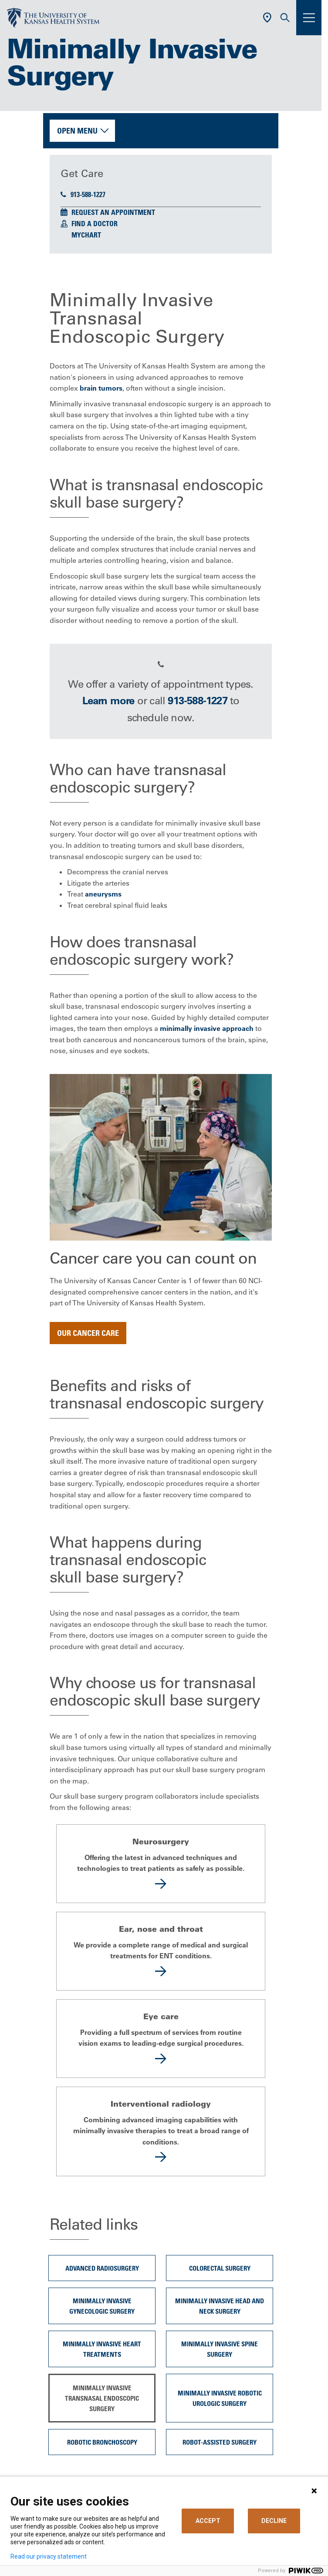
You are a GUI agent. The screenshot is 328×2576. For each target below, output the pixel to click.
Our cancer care (88, 1333)
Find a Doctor (94, 223)
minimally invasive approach (207, 1028)
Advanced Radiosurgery (102, 2268)
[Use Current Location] (267, 18)
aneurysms (103, 894)
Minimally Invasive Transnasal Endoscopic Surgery (102, 2398)
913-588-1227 (83, 194)
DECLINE (274, 2520)
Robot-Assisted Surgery (220, 2442)
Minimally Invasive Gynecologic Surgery (102, 2306)
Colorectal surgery (219, 2268)
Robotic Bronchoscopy (102, 2442)
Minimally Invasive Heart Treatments (102, 2349)
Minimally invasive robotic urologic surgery (220, 2398)
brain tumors (101, 388)
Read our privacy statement (48, 2556)
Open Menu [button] (77, 130)
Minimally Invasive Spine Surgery (219, 2349)
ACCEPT (208, 2520)
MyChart (86, 235)
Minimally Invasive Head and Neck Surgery (219, 2306)
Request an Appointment (113, 212)
